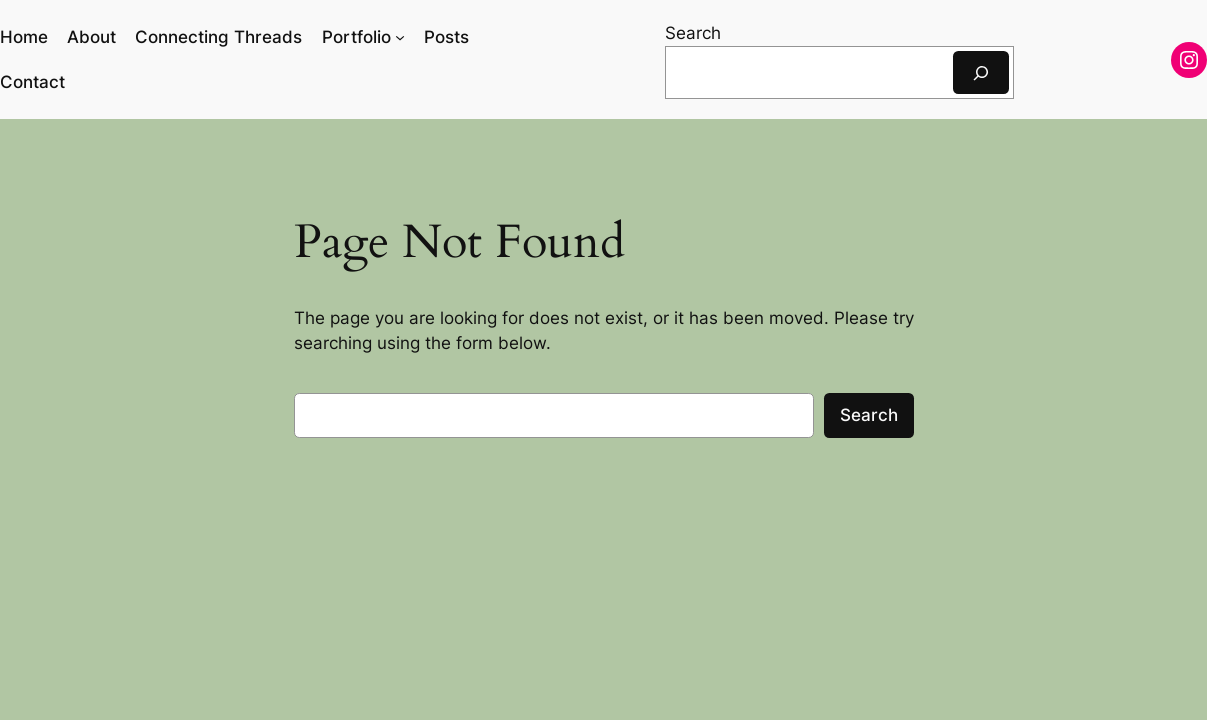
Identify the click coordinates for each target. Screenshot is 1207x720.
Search (693, 33)
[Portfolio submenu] (400, 37)
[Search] (981, 72)
